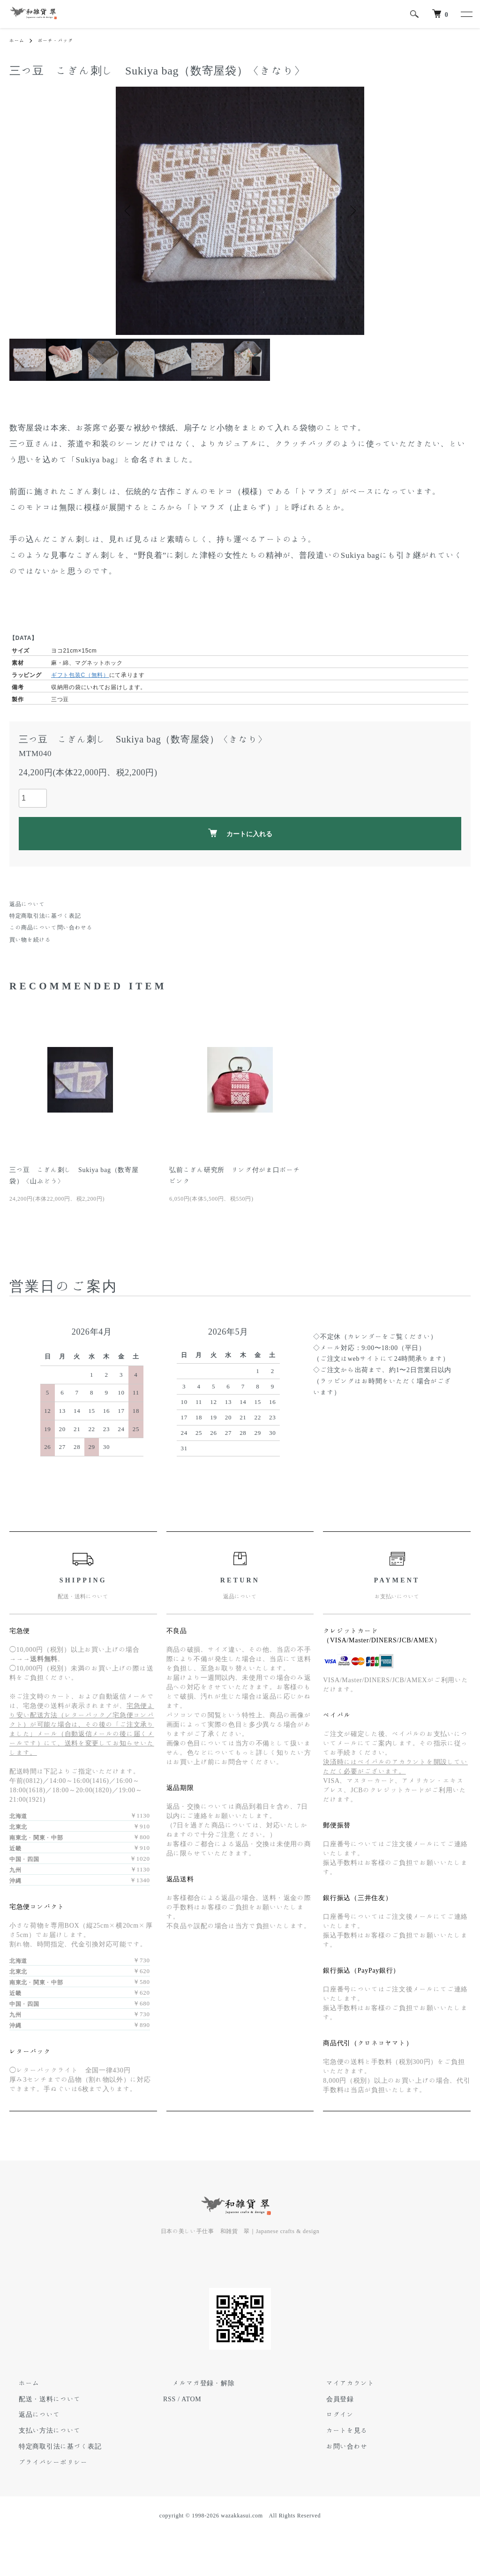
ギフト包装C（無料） (80, 675)
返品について (27, 903)
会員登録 (331, 2399)
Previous (130, 211)
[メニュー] (466, 14)
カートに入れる (240, 833)
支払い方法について (40, 2430)
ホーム (18, 40)
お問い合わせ (337, 2446)
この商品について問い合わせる (51, 927)
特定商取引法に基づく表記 (45, 915)
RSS (169, 2399)
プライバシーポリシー (43, 2462)
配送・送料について (40, 2399)
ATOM (191, 2399)
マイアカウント (341, 2383)
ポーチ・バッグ (61, 40)
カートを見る (337, 2430)
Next (350, 211)
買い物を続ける (30, 939)
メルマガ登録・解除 (194, 2383)
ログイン (331, 2414)
